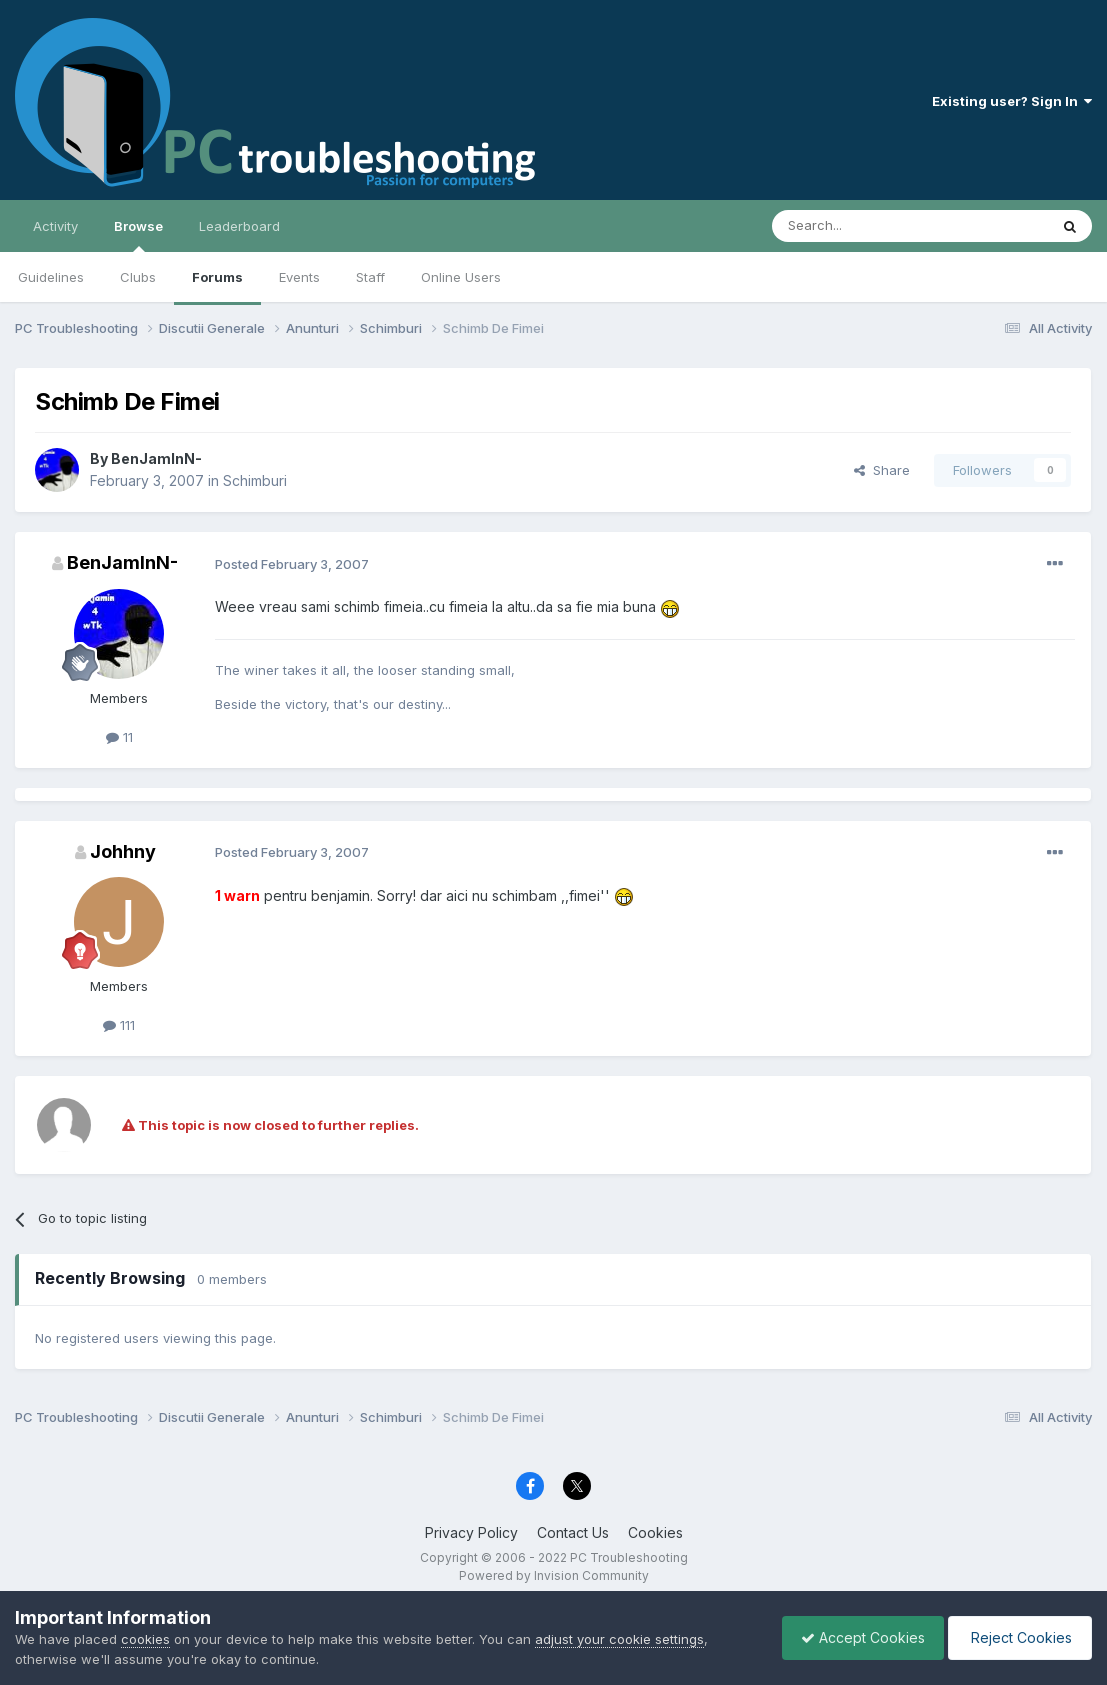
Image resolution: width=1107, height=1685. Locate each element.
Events (299, 277)
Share (882, 470)
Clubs (138, 277)
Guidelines (51, 277)
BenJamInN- (156, 458)
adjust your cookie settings (619, 1639)
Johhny (123, 851)
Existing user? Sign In (1012, 101)
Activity (55, 226)
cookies (145, 1639)
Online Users (461, 277)
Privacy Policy (471, 1532)
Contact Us (573, 1532)
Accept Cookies (858, 1637)
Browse (138, 235)
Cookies (655, 1532)
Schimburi (255, 480)
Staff (370, 277)
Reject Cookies (1018, 1637)
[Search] (859, 226)
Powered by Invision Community (554, 1575)
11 (119, 737)
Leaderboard (239, 226)
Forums (217, 277)
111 (119, 1025)
